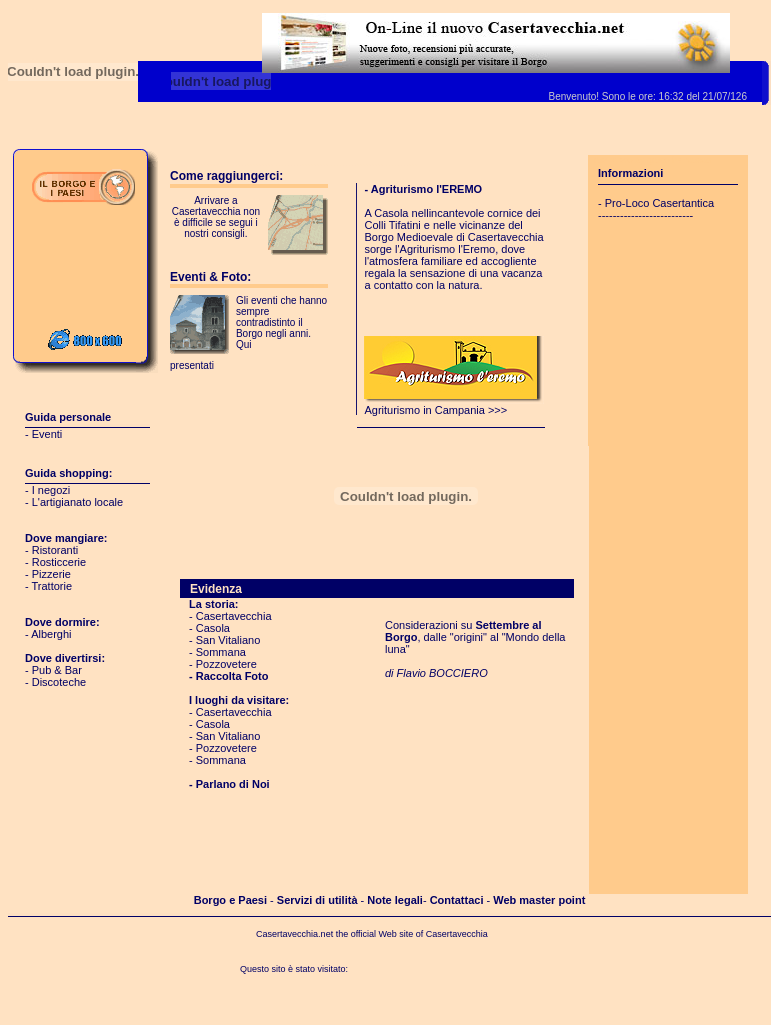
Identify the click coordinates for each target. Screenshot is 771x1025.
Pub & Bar (57, 670)
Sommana (221, 652)
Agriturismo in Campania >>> (454, 405)
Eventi (47, 434)
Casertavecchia (234, 616)
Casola (213, 628)
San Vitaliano (228, 640)
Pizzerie (51, 574)
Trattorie (52, 586)
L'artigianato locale (77, 502)
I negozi (51, 490)
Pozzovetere (226, 664)
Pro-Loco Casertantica (659, 203)
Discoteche (59, 682)
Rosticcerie (59, 562)
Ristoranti (55, 550)
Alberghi (51, 634)
